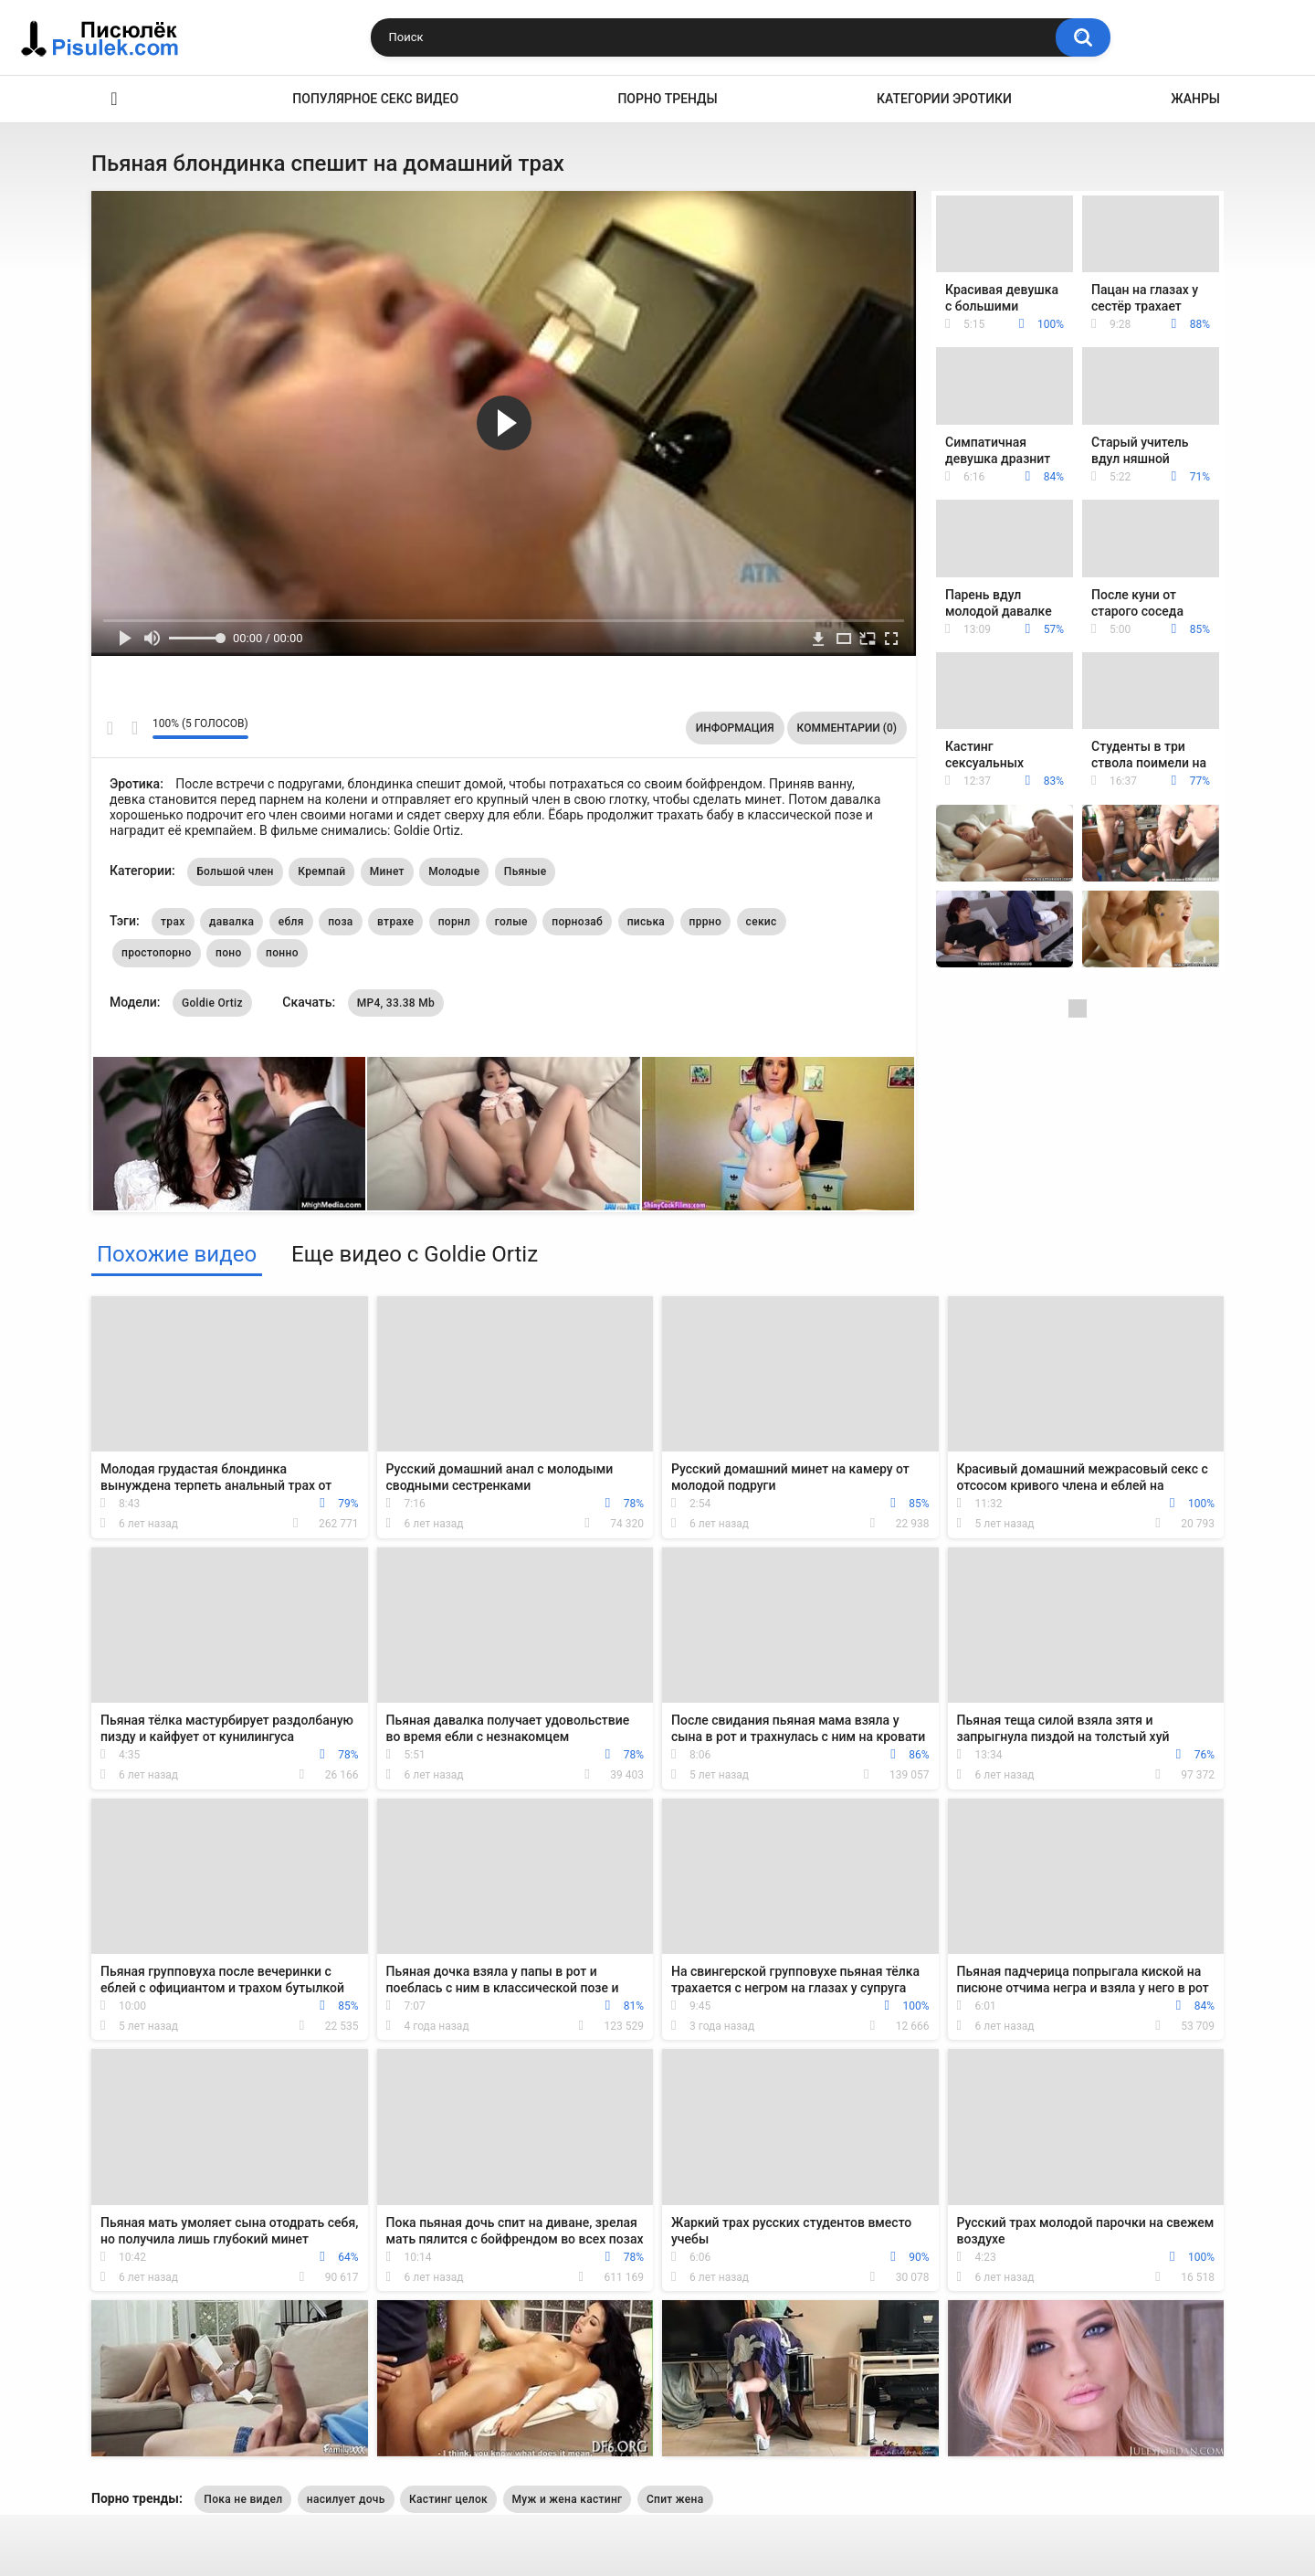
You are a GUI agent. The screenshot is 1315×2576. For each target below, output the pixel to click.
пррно (705, 921)
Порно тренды (667, 98)
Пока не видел (243, 2499)
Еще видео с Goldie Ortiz (414, 1254)
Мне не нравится (133, 728)
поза (340, 921)
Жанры (1195, 98)
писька (646, 921)
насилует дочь (346, 2499)
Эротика (114, 99)
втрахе (395, 921)
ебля (291, 921)
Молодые (453, 871)
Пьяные (525, 871)
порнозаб (577, 921)
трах (172, 921)
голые (511, 921)
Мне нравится (110, 728)
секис (761, 921)
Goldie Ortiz (212, 1003)
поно (229, 952)
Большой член (235, 871)
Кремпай (321, 871)
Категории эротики (944, 98)
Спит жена (675, 2499)
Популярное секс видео (375, 98)
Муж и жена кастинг (567, 2499)
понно (282, 952)
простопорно (156, 952)
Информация (735, 728)
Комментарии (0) (847, 728)
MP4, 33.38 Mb (396, 1003)
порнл (454, 921)
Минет (387, 871)
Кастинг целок (448, 2499)
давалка (231, 921)
